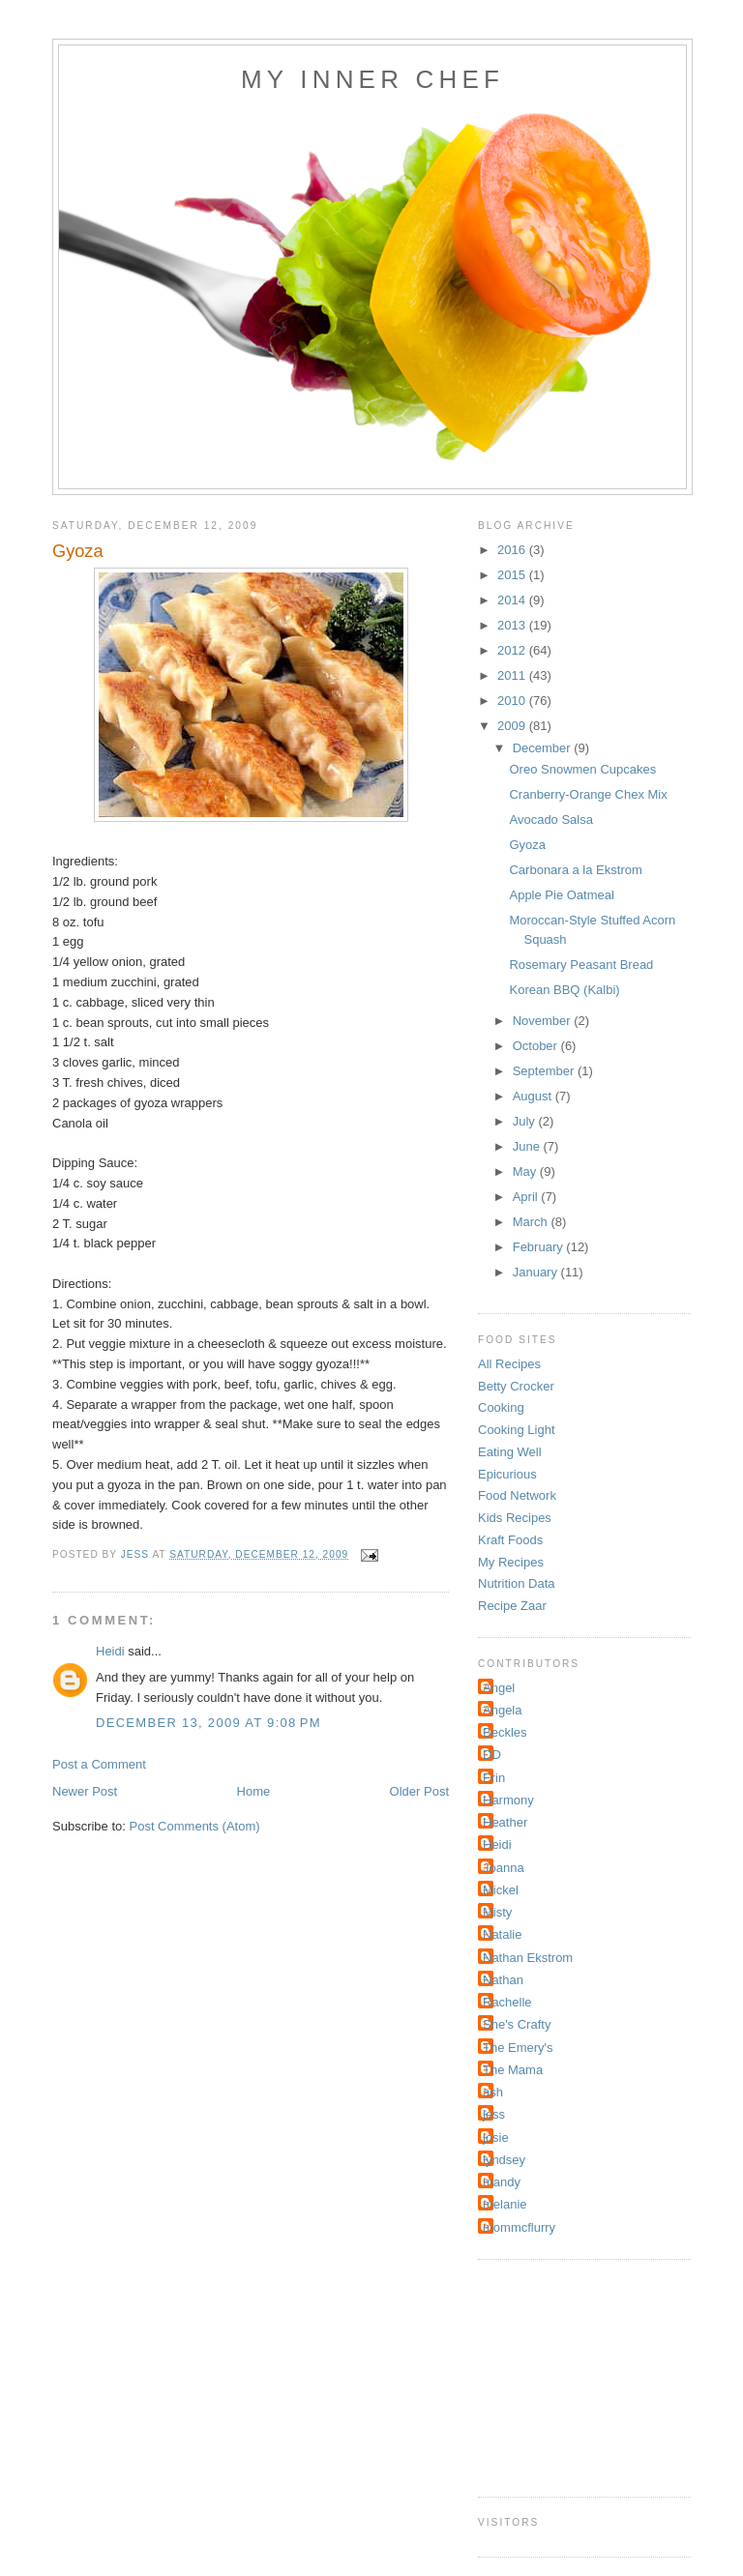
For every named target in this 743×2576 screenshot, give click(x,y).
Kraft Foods (510, 1540)
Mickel (501, 1890)
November (544, 1020)
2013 (513, 625)
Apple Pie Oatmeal (561, 895)
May (526, 1171)
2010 (513, 700)
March (532, 1222)
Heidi (110, 1651)
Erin (494, 1778)
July (526, 1121)
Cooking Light (516, 1429)
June (528, 1146)
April (527, 1196)
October (537, 1046)
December (544, 748)
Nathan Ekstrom (528, 1957)
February (540, 1247)
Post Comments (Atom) (195, 1826)
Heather (505, 1822)
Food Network (517, 1495)
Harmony (508, 1800)
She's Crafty (516, 2024)
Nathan (503, 1980)
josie (496, 2137)
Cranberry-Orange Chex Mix (588, 794)
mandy (501, 2182)
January (537, 1272)
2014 (513, 600)
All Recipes (509, 1364)
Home (254, 1791)
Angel (499, 1688)
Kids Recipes (514, 1517)
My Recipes (511, 1562)
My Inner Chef (372, 79)
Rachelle (507, 2002)
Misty (497, 1912)
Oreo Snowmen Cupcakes (582, 769)
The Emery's (518, 2047)
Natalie (502, 1934)
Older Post (419, 1791)
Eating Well (510, 1452)
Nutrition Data (516, 1583)
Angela (502, 1710)
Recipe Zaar (512, 1605)
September (545, 1071)
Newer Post (84, 1791)
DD (492, 1754)
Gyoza (527, 844)
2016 (513, 549)
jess (494, 2114)
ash (493, 2092)
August (534, 1096)
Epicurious (507, 1474)
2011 (513, 675)
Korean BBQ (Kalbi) (564, 989)
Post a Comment (99, 1764)
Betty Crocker (516, 1386)
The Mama (513, 2070)
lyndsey (504, 2159)
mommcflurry (519, 2227)
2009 (513, 725)
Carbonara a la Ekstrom (575, 870)
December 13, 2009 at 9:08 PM (208, 1722)
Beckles (505, 1732)
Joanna (503, 1867)
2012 (513, 650)
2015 (513, 575)
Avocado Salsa (551, 819)
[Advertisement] (574, 2376)
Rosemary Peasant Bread (581, 964)
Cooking (501, 1407)
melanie (505, 2204)
